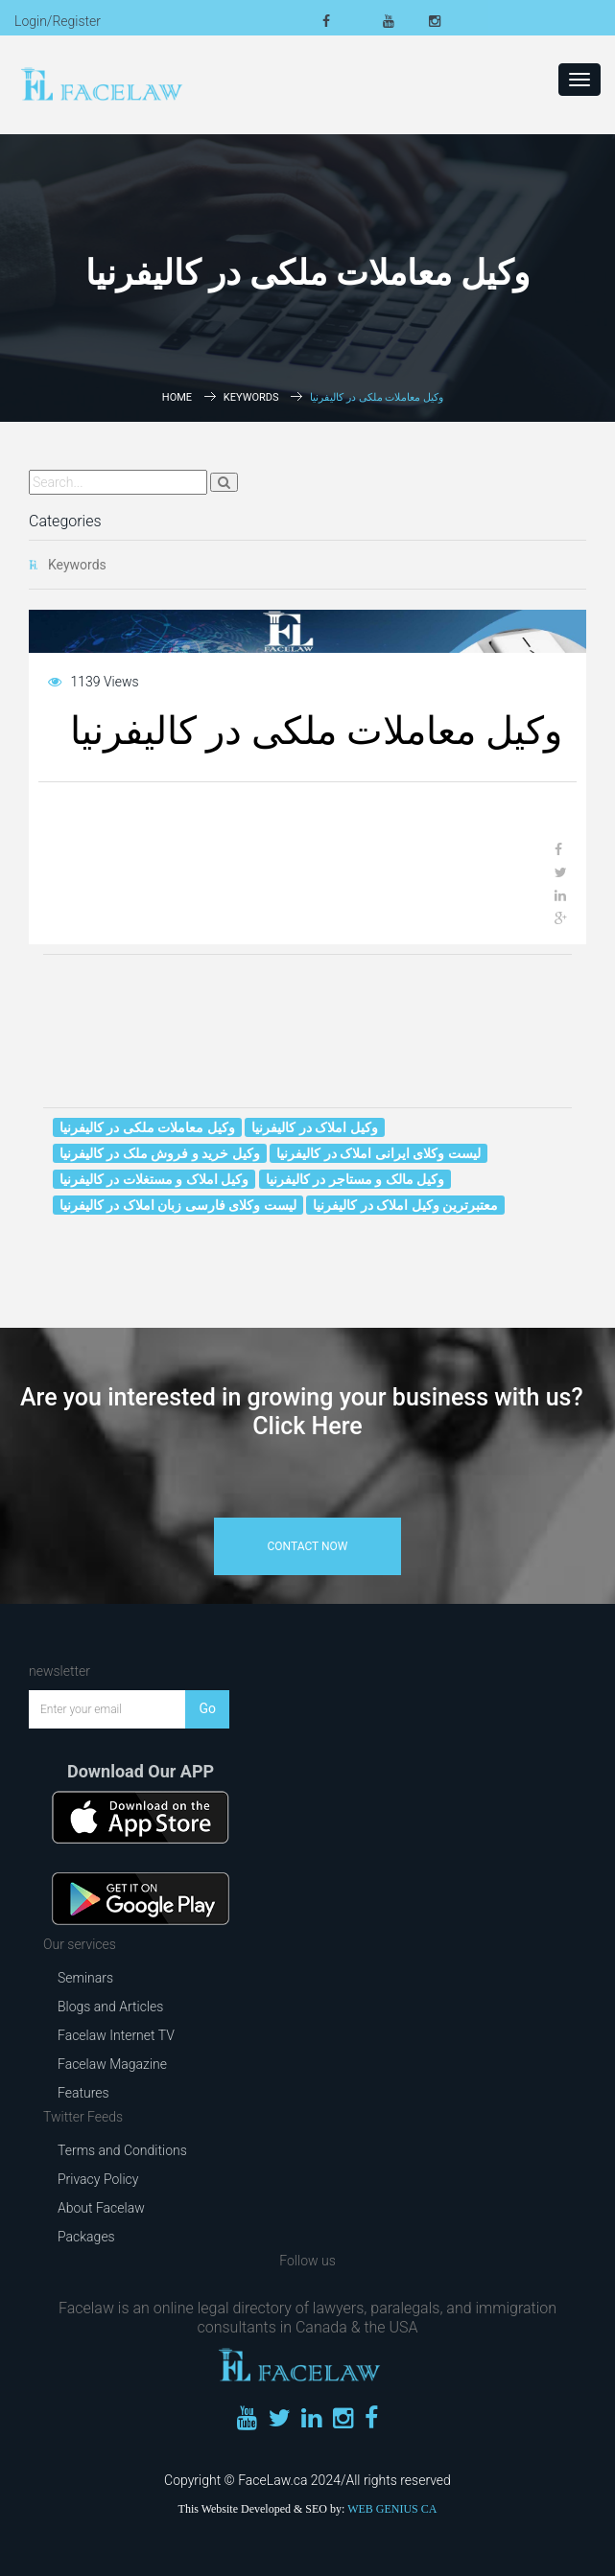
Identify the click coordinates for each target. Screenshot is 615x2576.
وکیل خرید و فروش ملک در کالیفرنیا (159, 1153)
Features (83, 2092)
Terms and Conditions (122, 2150)
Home (177, 397)
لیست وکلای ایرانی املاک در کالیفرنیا (378, 1153)
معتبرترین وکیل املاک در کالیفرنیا (405, 1205)
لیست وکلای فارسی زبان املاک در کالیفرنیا (177, 1205)
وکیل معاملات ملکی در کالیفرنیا (147, 1127)
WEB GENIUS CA (392, 2509)
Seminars (85, 1977)
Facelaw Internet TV (116, 2035)
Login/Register (57, 21)
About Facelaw (101, 2208)
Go (207, 1708)
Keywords (251, 397)
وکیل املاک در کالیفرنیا (314, 1127)
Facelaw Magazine (112, 2064)
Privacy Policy (98, 2179)
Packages (86, 2236)
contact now (308, 1546)
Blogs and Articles (110, 2006)
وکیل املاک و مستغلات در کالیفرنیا (153, 1179)
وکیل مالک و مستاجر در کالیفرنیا (355, 1179)
